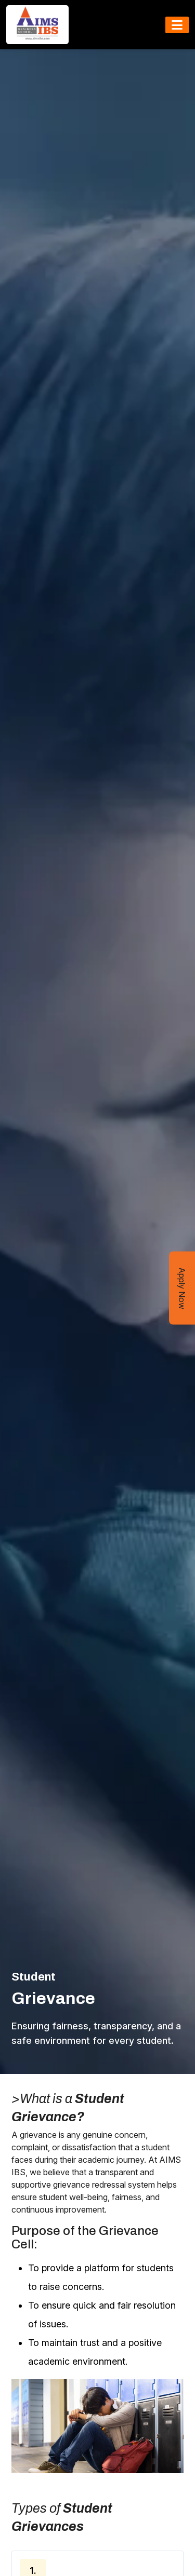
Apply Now (182, 1288)
